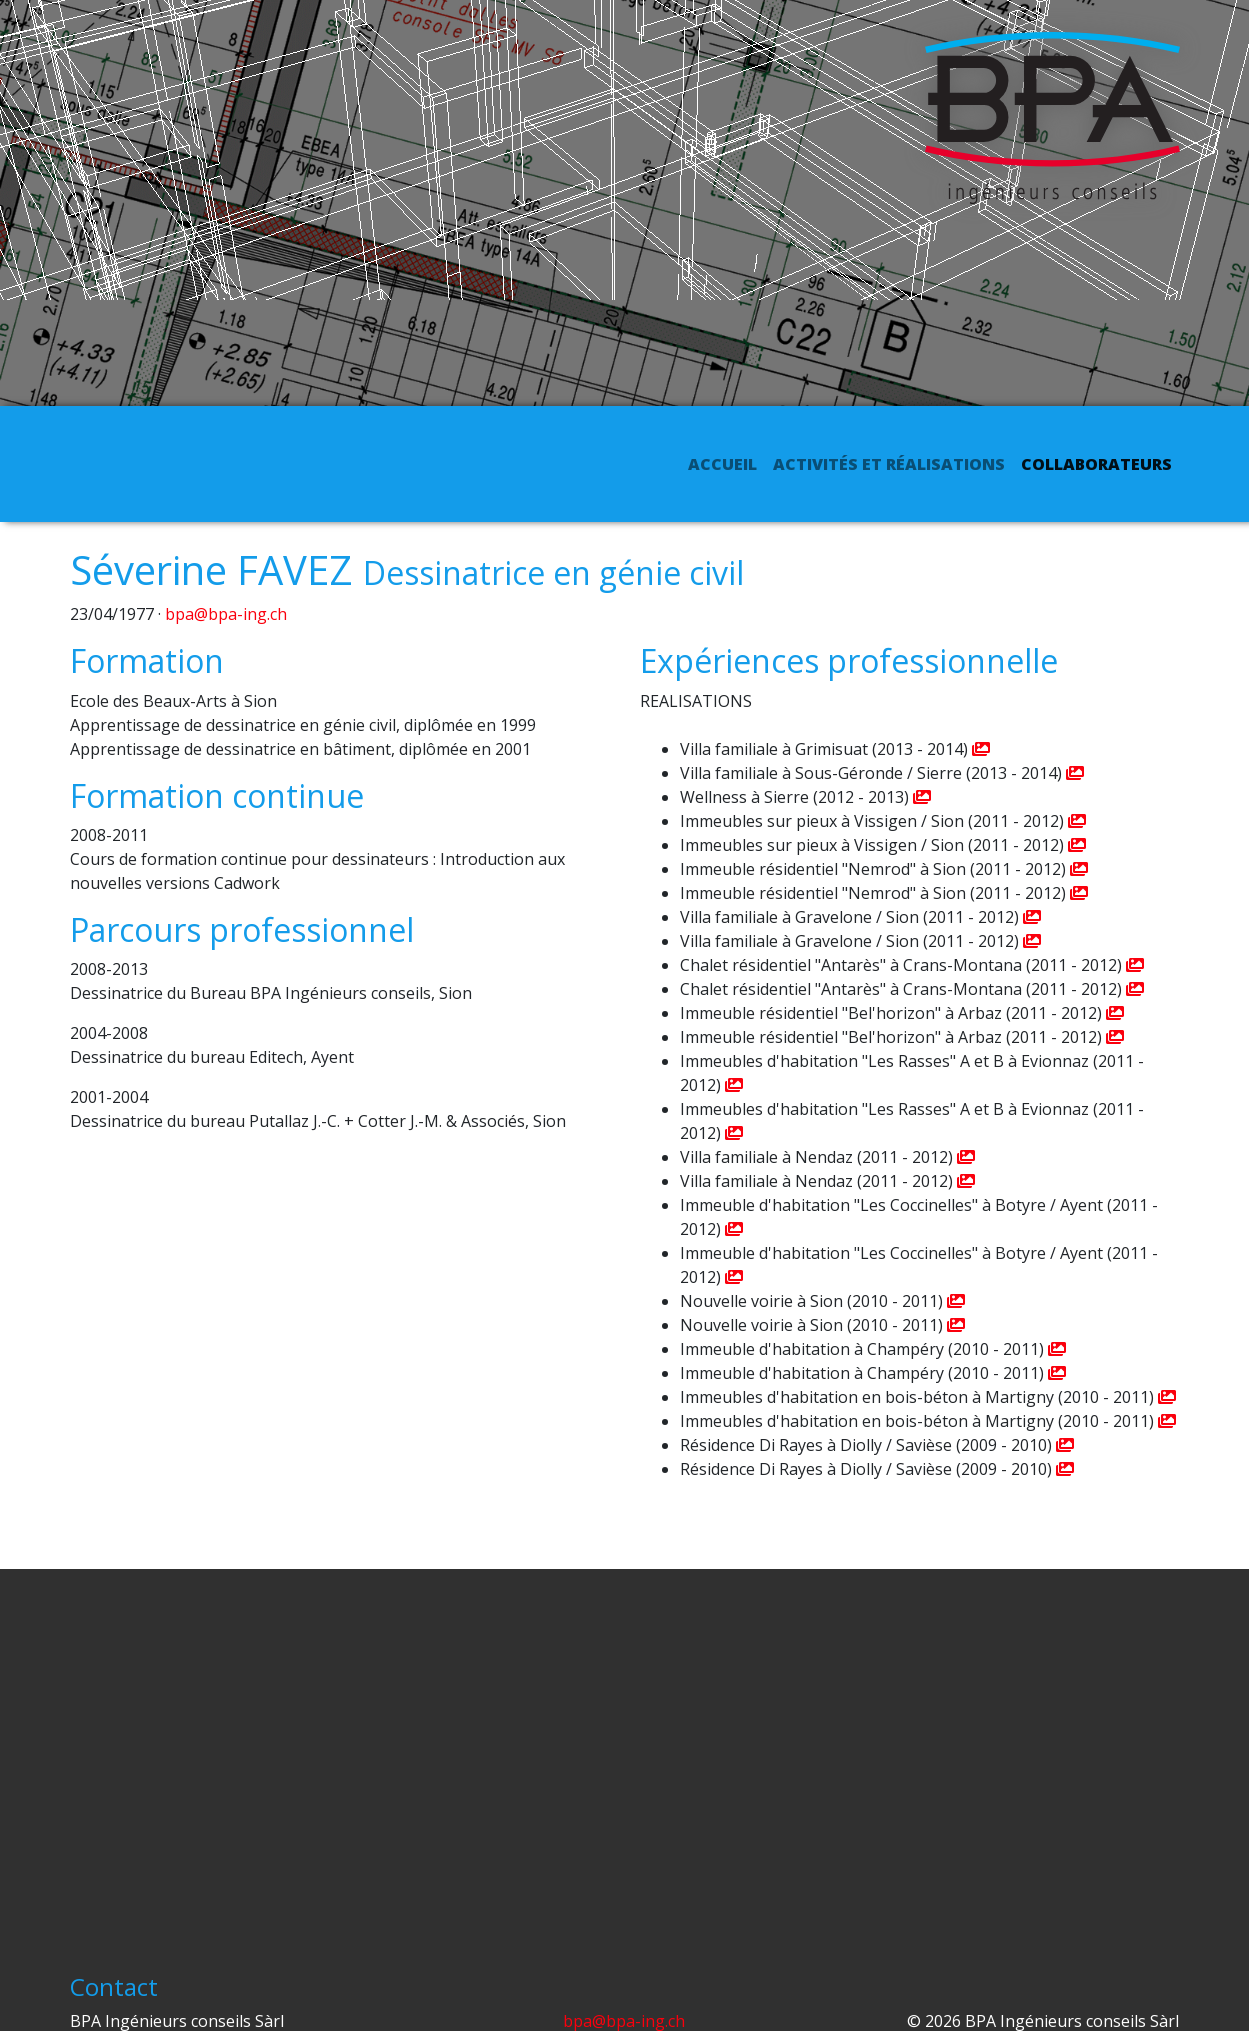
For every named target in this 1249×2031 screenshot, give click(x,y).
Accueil (726, 463)
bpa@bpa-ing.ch (226, 614)
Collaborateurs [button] (1096, 464)
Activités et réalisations (889, 464)
